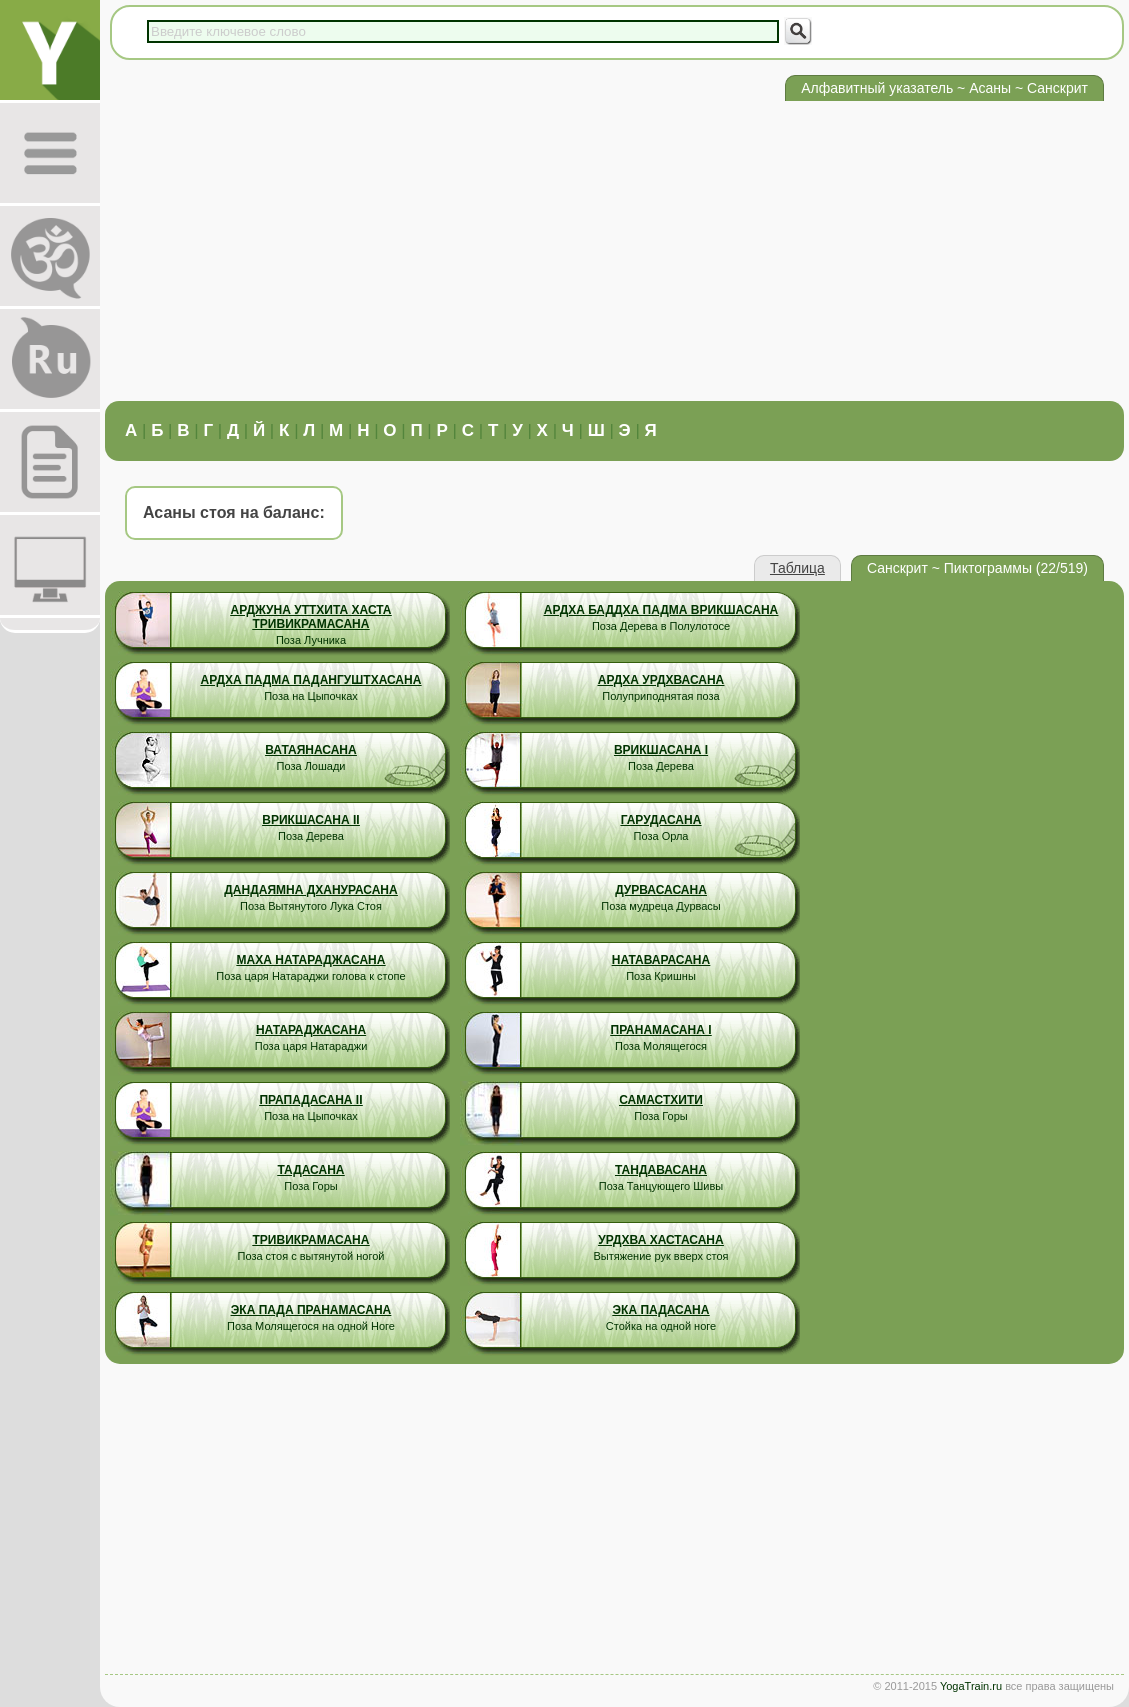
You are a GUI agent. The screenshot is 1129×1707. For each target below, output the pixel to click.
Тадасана (311, 1170)
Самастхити (661, 1100)
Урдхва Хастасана (660, 1240)
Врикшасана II (310, 820)
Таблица (797, 568)
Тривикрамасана (311, 1240)
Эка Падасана (661, 1310)
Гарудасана (661, 820)
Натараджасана (311, 1030)
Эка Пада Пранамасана (311, 1310)
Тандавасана (661, 1170)
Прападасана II (310, 1100)
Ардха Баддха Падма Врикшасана (661, 610)
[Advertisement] (614, 251)
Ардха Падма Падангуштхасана (311, 680)
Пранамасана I (661, 1030)
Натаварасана (661, 960)
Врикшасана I (661, 750)
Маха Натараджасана (311, 960)
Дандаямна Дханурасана (310, 890)
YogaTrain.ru (971, 1686)
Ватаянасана (310, 750)
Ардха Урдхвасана (661, 680)
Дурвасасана (661, 890)
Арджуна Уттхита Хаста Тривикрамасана (310, 617)
